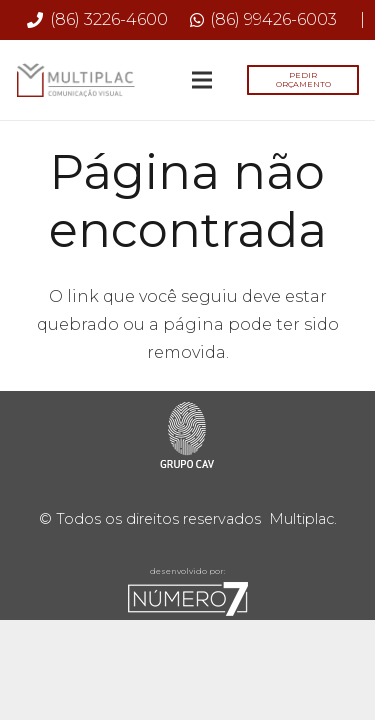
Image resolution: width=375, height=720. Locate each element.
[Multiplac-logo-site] (76, 80)
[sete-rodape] (187, 599)
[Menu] (202, 80)
